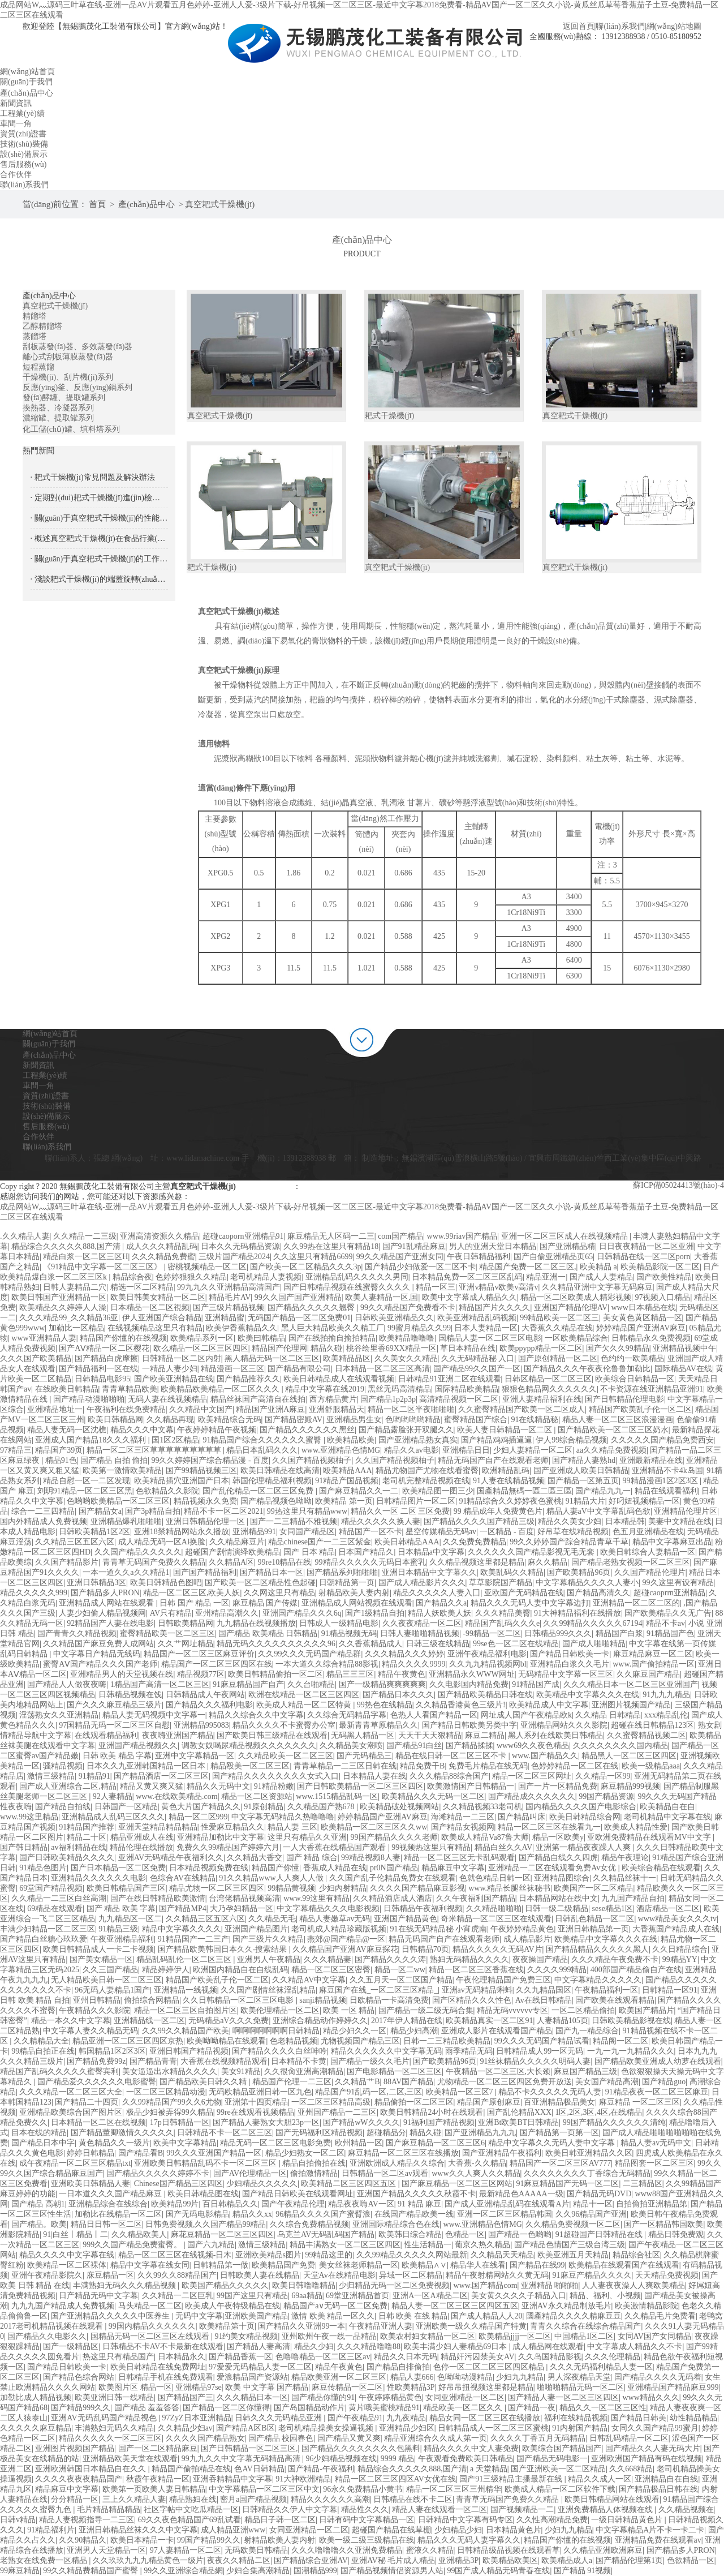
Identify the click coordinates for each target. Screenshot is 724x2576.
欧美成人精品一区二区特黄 (305, 1705)
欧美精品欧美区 (510, 2560)
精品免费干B (422, 1766)
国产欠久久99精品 (617, 1348)
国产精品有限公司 (299, 1368)
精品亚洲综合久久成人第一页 (435, 2438)
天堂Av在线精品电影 (339, 2275)
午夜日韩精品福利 (478, 1256)
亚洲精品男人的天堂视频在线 (121, 1674)
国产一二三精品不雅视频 (293, 1521)
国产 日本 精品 (309, 1552)
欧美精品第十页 (227, 2326)
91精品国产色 (670, 1633)
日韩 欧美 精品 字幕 (117, 1755)
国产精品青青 (153, 2061)
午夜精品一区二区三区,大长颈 (498, 2071)
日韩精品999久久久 (558, 1633)
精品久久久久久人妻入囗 (436, 1592)
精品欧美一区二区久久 (464, 2407)
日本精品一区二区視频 (149, 1307)
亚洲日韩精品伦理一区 (206, 1521)
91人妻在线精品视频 (508, 1480)
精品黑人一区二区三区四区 (628, 1755)
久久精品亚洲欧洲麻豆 (603, 2550)
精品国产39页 (59, 1450)
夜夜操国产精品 (540, 1959)
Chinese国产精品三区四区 (178, 2183)
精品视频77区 (201, 1674)
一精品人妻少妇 (169, 1368)
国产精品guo (664, 2081)
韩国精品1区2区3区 (112, 2051)
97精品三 (16, 1450)
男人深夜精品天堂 (579, 2377)
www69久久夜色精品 (533, 1745)
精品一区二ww (399, 1969)
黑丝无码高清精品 (399, 1389)
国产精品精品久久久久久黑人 (597, 1949)
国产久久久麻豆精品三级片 (114, 1705)
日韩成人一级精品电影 (338, 1623)
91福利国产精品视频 (439, 2122)
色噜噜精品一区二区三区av (322, 2356)
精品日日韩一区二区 (106, 2224)
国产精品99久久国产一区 (476, 1368)
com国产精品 (400, 1236)
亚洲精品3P (458, 2560)
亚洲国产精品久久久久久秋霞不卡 (416, 2193)
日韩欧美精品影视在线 (631, 2020)
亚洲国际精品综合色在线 (395, 2224)
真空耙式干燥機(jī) (220, 204)
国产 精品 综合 (312, 1857)
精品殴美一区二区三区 (250, 1766)
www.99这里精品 (29, 1817)
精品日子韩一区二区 (280, 2519)
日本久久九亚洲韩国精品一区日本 (147, 1766)
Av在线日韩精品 (543, 2000)
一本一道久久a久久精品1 (126, 1572)
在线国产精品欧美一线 (414, 2214)
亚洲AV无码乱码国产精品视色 (104, 2418)
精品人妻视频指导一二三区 (86, 2519)
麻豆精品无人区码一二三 (330, 1236)
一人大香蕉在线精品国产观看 (335, 1847)
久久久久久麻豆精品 (35, 2428)
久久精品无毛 (272, 1918)
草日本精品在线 (467, 1348)
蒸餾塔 (34, 336)
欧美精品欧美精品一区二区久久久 (221, 1389)
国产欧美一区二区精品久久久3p (305, 1267)
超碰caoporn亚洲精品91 (242, 1236)
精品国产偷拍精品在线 (191, 2469)
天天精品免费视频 (667, 2275)
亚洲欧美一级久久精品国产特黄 (471, 2326)
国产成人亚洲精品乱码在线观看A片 (507, 2204)
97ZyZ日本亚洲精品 (196, 2418)
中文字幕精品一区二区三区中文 (264, 2489)
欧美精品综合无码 (229, 1419)
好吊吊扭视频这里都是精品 (485, 2387)
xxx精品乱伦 (666, 1715)
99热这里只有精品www (307, 1511)
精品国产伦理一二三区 (291, 2081)
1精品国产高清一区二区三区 (159, 1684)
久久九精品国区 (543, 1990)
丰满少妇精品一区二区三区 (47, 1929)
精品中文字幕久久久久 (181, 1929)
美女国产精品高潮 (607, 2081)
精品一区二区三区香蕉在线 (476, 1969)
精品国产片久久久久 (494, 1307)
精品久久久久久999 (33, 1592)
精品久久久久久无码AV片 (497, 1949)
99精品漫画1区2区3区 (661, 1480)
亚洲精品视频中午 (684, 1348)
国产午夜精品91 (355, 2418)
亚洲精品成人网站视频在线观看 (356, 1603)
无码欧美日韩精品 (256, 2550)
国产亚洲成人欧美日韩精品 (580, 1470)
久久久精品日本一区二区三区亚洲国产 (630, 1684)
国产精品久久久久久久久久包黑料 (360, 2448)
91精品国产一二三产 (193, 1939)
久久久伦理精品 (612, 2356)
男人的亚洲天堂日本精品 (492, 1246)
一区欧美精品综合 (576, 1338)
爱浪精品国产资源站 (252, 2377)
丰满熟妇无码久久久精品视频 (125, 2285)
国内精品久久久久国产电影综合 (580, 1806)
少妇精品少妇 (458, 2530)
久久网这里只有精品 (279, 1592)
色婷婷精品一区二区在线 (574, 1766)
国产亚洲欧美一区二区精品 (558, 2469)
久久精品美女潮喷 (351, 1745)
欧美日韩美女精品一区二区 (157, 1297)
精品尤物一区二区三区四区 (216, 1888)
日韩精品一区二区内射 (181, 1358)
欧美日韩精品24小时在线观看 (431, 2112)
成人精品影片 (527, 1939)
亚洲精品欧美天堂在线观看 (130, 2458)
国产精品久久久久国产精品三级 (479, 1521)
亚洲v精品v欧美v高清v (498, 1287)
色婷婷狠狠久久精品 (191, 1277)
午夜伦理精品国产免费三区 (503, 1980)
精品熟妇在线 (193, 2499)
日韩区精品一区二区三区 (548, 1379)
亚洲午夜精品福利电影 (487, 1654)
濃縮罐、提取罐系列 (58, 418)
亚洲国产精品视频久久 (138, 1745)
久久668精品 (631, 2469)
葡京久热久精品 (482, 2244)
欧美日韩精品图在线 (203, 2193)
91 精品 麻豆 (419, 2204)
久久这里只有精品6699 (312, 1256)
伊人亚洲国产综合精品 (161, 1317)
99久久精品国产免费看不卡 (407, 1307)
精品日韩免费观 (676, 2234)
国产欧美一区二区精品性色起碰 (260, 1582)
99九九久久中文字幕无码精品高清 (242, 2458)
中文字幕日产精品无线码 (96, 1654)
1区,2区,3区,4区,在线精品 (598, 2112)
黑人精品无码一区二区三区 (272, 1358)
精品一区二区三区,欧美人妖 (191, 1592)
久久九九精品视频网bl (488, 1664)
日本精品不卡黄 (298, 2061)
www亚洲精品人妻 (43, 1338)
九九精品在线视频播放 (256, 1623)
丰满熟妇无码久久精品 (114, 2428)
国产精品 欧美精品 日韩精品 (267, 1633)
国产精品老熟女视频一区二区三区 (630, 1562)
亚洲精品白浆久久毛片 (569, 1664)
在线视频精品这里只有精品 (154, 1328)
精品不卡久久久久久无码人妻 (549, 2092)
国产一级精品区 (70, 2346)
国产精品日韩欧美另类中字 (469, 1725)
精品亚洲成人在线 (142, 1837)
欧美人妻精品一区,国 (382, 1297)
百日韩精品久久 (230, 2204)
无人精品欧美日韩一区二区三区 (106, 1980)
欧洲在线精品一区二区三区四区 (303, 1694)
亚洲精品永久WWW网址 (472, 1674)
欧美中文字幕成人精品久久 (469, 1297)
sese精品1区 (612, 1908)
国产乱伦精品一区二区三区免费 (259, 1491)
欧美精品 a (598, 1267)
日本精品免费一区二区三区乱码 (467, 1277)
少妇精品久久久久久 (262, 2183)
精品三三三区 (350, 1674)
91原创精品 (263, 1806)
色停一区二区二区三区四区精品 (489, 2367)
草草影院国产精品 (500, 1582)
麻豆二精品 (485, 1735)
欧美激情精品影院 (646, 2306)
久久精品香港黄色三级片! (461, 1705)
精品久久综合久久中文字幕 (256, 1715)
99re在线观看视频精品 (255, 2112)
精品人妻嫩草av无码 (334, 1918)
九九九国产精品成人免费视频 (62, 2306)
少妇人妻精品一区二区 (532, 1450)
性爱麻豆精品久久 (232, 1827)
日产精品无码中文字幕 (98, 2295)
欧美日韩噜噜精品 (303, 2285)
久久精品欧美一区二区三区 (285, 1755)
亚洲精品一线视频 (185, 1990)
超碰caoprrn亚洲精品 (669, 1592)
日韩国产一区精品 (126, 1806)
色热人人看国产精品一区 (433, 1715)
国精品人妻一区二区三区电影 (489, 1338)
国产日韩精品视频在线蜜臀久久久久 (347, 1287)
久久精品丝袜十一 (624, 1878)
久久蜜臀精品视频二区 (646, 1735)
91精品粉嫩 (274, 1786)
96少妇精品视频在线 (341, 2458)
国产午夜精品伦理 (293, 2204)
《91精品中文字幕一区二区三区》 (103, 1267)
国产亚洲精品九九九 (480, 2132)
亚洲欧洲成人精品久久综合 (397, 2163)
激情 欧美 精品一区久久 (332, 2316)
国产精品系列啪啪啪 (342, 1572)
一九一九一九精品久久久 (630, 2051)
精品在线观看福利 (666, 1491)
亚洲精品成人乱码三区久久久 (113, 1817)
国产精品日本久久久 (398, 1694)
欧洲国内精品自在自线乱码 (240, 1969)
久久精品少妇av (185, 2428)
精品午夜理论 (625, 1857)
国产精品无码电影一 (552, 2458)
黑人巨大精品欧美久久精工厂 (332, 1328)
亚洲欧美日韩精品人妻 (90, 2183)
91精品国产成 (535, 1684)
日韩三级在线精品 (437, 1643)
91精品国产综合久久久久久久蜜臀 (263, 1440)
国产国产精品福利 (204, 1572)
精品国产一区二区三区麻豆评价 (199, 1654)
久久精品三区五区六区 (74, 1542)
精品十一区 (593, 2204)
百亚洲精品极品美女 (559, 2102)
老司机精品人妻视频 (265, 1277)
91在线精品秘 (534, 1419)
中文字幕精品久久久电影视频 (328, 1908)
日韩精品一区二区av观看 (385, 2173)
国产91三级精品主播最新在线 (511, 2479)
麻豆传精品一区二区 (347, 2387)
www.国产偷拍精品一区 (654, 1664)
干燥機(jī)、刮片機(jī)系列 (68, 377)
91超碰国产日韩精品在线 (600, 2234)
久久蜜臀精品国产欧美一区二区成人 (521, 1409)
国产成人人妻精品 (601, 1277)
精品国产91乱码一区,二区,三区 (368, 2092)
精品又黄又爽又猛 (151, 1786)
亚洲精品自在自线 (666, 2479)
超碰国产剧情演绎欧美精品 (232, 1552)
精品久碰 (326, 1348)
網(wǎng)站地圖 (674, 26)
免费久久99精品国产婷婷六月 (227, 1847)
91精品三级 (118, 1929)
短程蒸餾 (38, 367)
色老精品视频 (293, 2041)
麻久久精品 (547, 1562)
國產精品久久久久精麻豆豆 (573, 2316)
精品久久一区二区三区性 (603, 2407)
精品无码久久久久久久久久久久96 (276, 1643)
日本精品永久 (181, 2356)
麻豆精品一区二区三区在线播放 (403, 2153)
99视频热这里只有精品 (431, 1847)
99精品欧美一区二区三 (559, 1317)
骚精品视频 (63, 1766)
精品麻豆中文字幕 (453, 1868)
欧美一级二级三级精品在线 (366, 2540)
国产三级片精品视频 (228, 1307)
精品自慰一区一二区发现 (86, 1480)
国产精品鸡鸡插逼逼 (496, 1440)
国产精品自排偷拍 (398, 2367)
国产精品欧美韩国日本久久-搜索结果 (223, 1949)
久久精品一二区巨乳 (177, 2295)
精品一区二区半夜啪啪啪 (411, 1409)
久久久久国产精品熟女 (205, 2438)
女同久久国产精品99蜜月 (655, 2428)
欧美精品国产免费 (283, 2265)
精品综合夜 (132, 1277)
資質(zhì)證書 (46, 1096)
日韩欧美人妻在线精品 (259, 2275)
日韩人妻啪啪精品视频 (419, 1633)
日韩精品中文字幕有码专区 (465, 2519)
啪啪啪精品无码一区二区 (580, 2387)
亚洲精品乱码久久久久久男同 (356, 1277)
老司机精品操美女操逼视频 (327, 2428)
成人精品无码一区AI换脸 (162, 1542)
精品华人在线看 (478, 2265)
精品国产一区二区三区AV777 (560, 2163)
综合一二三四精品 (43, 1511)
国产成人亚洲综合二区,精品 (68, 1786)
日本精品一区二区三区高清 (382, 1368)
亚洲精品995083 (201, 1725)
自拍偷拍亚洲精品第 (651, 2204)
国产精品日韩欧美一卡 (569, 1654)
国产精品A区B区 (245, 2428)
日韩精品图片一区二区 (415, 1501)
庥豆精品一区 (110, 2275)
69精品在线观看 (55, 1908)
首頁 (97, 204)
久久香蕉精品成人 (370, 1643)
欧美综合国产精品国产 (561, 2448)
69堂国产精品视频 (51, 1888)
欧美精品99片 (175, 2204)
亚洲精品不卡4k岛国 (667, 1470)
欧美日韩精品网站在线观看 (612, 2499)
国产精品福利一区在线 (98, 1368)
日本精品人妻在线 (374, 1776)
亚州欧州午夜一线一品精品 (329, 2336)
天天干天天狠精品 (430, 1735)
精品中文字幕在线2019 (324, 1389)
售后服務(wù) (46, 1126)
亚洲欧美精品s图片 (268, 2255)
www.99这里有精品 (316, 1898)
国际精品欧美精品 (466, 1389)
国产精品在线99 (537, 2265)
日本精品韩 (625, 1521)
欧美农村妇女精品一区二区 (427, 2336)
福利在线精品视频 (575, 2418)
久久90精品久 (82, 2540)
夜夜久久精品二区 (238, 2560)
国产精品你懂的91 (323, 2397)
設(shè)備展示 (46, 1116)
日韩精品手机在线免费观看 (165, 2377)
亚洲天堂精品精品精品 (157, 1827)
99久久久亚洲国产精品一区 (213, 2153)
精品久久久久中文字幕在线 (66, 2255)
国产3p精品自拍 (152, 1511)
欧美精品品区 (346, 1358)
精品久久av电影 (411, 1450)
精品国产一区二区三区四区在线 (216, 1664)
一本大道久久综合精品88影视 (326, 1664)
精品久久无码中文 (218, 1786)
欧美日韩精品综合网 (584, 1817)
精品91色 (61, 1460)
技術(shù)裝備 (47, 1106)
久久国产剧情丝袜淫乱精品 (268, 1990)
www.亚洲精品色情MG (340, 1450)
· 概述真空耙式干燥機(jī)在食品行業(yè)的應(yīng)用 (99, 538)
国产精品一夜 (531, 2407)
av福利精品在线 (78, 1847)
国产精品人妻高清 (258, 2346)
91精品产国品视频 (346, 1480)
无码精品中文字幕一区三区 (565, 1674)
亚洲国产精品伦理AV (570, 1307)
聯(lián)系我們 (620, 26)
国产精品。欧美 (39, 2224)
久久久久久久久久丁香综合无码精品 (587, 2173)
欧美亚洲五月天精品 (573, 2255)
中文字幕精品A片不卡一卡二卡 (650, 2530)
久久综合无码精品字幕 (346, 1715)
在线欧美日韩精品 (66, 1389)
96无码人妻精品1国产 (112, 1990)
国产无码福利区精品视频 (319, 2132)
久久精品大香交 (254, 1857)
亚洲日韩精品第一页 (593, 1929)
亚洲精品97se (198, 2387)
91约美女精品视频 (246, 2336)
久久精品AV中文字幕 (309, 1980)
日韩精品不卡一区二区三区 (224, 2132)
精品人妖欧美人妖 (439, 1613)
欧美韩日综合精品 (410, 2234)
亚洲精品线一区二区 (149, 2020)
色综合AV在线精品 (183, 1878)
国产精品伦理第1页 (629, 2560)
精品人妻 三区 (292, 1827)
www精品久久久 (651, 2397)
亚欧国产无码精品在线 (523, 1592)
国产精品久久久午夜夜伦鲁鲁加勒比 (587, 1368)
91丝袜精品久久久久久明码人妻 (535, 2061)
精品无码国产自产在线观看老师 (493, 1460)
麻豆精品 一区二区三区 (639, 2102)
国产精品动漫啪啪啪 (88, 1399)
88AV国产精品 (408, 2081)
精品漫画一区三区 (232, 1368)
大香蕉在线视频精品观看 (224, 2061)
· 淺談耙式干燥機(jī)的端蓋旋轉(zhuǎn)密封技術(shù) (99, 579)
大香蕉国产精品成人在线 (675, 1929)
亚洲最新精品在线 (651, 1460)
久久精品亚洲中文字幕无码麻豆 (597, 1287)
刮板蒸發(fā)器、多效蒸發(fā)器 (77, 346)
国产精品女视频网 (462, 1827)
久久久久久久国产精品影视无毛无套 (532, 1552)
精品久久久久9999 (413, 1664)
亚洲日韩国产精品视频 (189, 2051)
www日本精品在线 (643, 1307)
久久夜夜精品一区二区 (422, 1623)
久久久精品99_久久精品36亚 (68, 1317)
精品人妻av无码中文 (655, 2143)
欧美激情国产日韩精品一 (470, 1786)
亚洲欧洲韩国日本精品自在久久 (91, 2469)
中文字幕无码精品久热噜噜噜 (282, 1817)
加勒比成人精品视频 (35, 2397)
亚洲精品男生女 (354, 1419)
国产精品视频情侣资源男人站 (392, 2570)
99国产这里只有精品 (252, 2295)
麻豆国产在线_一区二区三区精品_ (378, 1990)
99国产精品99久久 (208, 2540)
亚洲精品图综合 (561, 1878)
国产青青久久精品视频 (77, 1633)
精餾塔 (34, 316)
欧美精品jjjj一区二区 (515, 2336)
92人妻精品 (112, 1796)
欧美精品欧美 (350, 1440)
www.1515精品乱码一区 (337, 1796)
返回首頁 (578, 26)
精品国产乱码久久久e (502, 1623)
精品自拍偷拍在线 (314, 2163)
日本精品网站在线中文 (558, 1898)
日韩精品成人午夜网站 (205, 1694)
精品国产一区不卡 (370, 1531)
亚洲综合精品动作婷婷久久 (320, 2020)
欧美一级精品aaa (651, 1766)
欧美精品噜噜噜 (406, 1338)
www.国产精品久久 (545, 1755)
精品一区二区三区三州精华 (453, 2489)
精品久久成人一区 (599, 2479)
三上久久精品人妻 (134, 2499)
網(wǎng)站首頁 (50, 1033)
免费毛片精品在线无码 (488, 1766)
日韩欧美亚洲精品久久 (394, 1317)
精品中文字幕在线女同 (149, 2265)
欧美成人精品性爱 (635, 1827)
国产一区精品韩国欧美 (663, 2224)
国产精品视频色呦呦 (276, 1501)
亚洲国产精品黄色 (405, 1918)
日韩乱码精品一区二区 (629, 2438)
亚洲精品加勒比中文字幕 (220, 1837)
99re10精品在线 (284, 1562)
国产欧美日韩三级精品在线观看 (272, 1735)
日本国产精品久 (366, 1552)
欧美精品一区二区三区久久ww (374, 1827)
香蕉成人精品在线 (335, 1868)
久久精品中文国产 (200, 1409)
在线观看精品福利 (106, 1735)
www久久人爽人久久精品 (476, 2173)
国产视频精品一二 (522, 2509)
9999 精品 (398, 2458)
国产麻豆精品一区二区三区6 (435, 2143)
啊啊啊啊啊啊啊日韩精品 (276, 2031)
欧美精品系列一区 (202, 1338)
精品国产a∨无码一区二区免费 (335, 2306)
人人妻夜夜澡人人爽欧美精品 (633, 2285)
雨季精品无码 (469, 2051)
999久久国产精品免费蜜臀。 (133, 2244)
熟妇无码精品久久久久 (469, 1959)
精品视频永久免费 (205, 1501)
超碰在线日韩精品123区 (652, 1725)
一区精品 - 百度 (507, 1531)
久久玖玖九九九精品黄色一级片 (148, 2560)
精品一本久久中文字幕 (70, 2020)
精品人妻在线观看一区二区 (439, 2509)
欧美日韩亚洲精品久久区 (588, 2153)
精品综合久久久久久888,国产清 (66, 1246)
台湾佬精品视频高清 (244, 1898)
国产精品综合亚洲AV (310, 2560)
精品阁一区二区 (620, 2041)
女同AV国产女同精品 (654, 2336)
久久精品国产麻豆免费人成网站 (98, 1643)
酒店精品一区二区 (668, 1908)
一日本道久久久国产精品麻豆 (111, 2193)
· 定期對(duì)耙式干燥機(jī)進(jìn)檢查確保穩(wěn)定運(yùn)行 (99, 497)
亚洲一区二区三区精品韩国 (504, 2214)
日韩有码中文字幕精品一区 (366, 2519)
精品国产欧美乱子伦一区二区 (640, 1409)
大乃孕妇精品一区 (241, 1908)
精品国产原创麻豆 (488, 2102)
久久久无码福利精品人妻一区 (601, 2367)
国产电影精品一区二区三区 (394, 2071)
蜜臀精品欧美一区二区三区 (167, 1633)
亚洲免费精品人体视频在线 (606, 2509)
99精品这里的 (328, 2255)
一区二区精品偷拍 (583, 2010)
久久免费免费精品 (474, 1542)
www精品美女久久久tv (677, 1918)
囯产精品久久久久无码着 (657, 2377)
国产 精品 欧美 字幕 (121, 1908)
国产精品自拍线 (62, 1806)
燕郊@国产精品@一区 (346, 1939)
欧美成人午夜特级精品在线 (232, 2306)
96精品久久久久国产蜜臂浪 (322, 2214)
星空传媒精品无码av (441, 1531)
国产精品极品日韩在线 (658, 2489)
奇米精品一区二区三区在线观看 (496, 1918)
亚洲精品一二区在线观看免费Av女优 (553, 1868)
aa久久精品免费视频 (611, 1450)
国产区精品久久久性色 (471, 2000)
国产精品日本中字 (43, 2143)
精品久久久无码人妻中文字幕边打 (530, 1603)
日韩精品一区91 (669, 1990)
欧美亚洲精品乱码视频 (476, 1317)
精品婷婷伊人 (165, 1969)
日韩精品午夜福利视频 (423, 1908)
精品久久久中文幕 (142, 1430)
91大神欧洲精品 (303, 2479)
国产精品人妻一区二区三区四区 (563, 2397)
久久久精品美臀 (503, 1613)
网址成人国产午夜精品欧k (526, 1715)
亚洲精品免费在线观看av (658, 2540)
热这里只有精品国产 (118, 2356)
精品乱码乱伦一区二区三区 (185, 1959)
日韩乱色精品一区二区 (594, 1918)
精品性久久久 (365, 2509)
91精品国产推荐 (86, 1827)
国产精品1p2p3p (388, 1399)
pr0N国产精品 (394, 1868)
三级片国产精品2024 (234, 1256)
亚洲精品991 (254, 1531)
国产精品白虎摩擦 (106, 1358)
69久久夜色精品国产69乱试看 (189, 2519)
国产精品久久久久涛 (390, 1959)
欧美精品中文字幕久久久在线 (587, 1694)
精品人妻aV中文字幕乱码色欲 (598, 1511)
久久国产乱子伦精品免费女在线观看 (392, 1878)
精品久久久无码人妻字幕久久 (468, 2540)
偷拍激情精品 (314, 2173)
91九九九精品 (666, 1694)
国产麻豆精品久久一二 (358, 1491)
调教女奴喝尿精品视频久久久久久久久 (249, 1745)
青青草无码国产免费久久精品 (153, 1562)
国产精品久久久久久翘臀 (312, 1307)
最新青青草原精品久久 (378, 1725)
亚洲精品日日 (466, 1450)
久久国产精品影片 (66, 1562)
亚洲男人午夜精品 (268, 1959)
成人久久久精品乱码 (161, 1246)
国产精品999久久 (80, 2407)
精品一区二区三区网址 (531, 1776)
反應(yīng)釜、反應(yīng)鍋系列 (77, 387)
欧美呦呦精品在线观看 (226, 2041)
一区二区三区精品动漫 (165, 2092)
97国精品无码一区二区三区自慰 (114, 1725)
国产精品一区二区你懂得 (226, 2407)
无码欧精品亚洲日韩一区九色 (260, 2092)
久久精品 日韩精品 (608, 1715)
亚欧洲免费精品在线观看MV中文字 (650, 1837)
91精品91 (94, 1776)
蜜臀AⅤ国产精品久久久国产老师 (100, 1664)
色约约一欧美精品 (632, 1358)
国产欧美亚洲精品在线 (173, 1379)
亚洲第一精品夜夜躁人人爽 (584, 1847)
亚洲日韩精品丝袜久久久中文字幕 (138, 2530)
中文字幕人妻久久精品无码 (90, 2031)
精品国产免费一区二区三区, (527, 1267)
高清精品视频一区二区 (458, 1399)
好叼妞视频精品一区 (644, 1501)
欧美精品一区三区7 (460, 2092)
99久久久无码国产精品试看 (541, 2041)
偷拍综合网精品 (151, 2000)
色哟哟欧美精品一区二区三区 (118, 1501)
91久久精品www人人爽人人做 (272, 1878)
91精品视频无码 (349, 1633)
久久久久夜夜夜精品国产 (78, 2479)
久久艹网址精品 (185, 1643)
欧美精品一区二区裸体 (66, 2265)
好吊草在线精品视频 (573, 1531)
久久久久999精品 (557, 1969)
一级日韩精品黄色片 (628, 2519)
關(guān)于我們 (49, 1044)
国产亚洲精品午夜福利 (501, 2153)
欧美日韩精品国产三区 (126, 1888)
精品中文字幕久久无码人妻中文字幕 (552, 2143)
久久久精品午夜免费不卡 (614, 1959)
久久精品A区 (231, 1562)
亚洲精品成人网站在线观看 (107, 1603)
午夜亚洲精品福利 (122, 1939)
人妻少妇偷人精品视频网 (102, 1613)
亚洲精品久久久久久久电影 (98, 1878)
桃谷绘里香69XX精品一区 (391, 1348)
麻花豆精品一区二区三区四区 (222, 2234)
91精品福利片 (51, 2530)
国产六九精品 (211, 2244)
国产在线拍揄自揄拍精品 (332, 1338)
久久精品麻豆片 (237, 1542)
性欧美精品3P (411, 2387)
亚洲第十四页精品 (256, 2102)
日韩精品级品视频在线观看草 (508, 2550)
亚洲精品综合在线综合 (108, 2204)
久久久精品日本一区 (252, 2397)
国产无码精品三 (364, 1755)
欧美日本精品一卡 (142, 2540)
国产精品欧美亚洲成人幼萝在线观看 (657, 2061)
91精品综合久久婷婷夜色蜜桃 (510, 1501)
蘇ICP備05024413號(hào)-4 (678, 1185)
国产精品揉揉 (469, 1745)
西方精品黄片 (333, 1399)
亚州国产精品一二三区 (337, 2112)
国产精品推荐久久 (248, 1379)
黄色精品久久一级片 (114, 2143)
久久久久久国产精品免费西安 (662, 1440)
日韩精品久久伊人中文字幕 (289, 2509)
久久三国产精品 (110, 1969)
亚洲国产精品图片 (256, 1929)
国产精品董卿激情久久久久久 (122, 2132)
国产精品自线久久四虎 (558, 1857)
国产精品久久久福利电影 (209, 1705)
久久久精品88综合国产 (449, 1776)
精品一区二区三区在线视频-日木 (175, 2255)
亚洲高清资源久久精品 (159, 1236)
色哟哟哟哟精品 (413, 1419)
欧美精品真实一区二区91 (489, 2020)
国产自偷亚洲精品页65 (553, 1256)
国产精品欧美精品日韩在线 (485, 1694)
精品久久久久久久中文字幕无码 (386, 2051)
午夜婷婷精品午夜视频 (216, 1430)
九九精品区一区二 (130, 1918)
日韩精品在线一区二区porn (644, 1256)
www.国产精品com (486, 2285)
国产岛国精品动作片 (309, 2407)
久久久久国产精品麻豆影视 (417, 1888)
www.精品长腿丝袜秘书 (509, 1888)
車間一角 (38, 1085)
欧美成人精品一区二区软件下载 (560, 2489)
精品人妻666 (412, 2377)
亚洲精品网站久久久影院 (563, 1725)
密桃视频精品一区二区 (207, 1267)
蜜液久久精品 (430, 2550)
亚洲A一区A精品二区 (430, 2295)
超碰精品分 (386, 2132)
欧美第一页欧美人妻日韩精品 (153, 2489)
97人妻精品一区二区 (185, 2550)
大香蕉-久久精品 (477, 2163)
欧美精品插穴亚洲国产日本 (181, 1480)
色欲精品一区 (690, 2560)
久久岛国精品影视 (549, 2356)
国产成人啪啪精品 (594, 1643)
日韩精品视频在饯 (130, 1694)
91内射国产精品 (579, 2428)
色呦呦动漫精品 (465, 2377)
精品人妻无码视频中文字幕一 (153, 1715)
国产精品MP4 (182, 1908)
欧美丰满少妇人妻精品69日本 (456, 2346)
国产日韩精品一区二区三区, (249, 2448)
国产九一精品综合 (587, 2031)
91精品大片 (585, 1501)
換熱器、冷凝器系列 (58, 407)
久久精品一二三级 (85, 1236)
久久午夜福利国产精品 (475, 1898)
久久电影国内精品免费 (468, 1684)
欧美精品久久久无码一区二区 (433, 1796)
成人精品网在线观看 (548, 2346)
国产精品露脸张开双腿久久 (406, 1430)
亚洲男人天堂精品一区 (106, 2550)
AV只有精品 (171, 1613)
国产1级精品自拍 (374, 1613)
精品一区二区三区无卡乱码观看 (459, 1857)
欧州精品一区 (358, 2143)
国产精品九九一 (603, 1491)
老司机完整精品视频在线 (425, 1480)
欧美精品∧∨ (424, 2265)
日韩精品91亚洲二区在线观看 (449, 1379)
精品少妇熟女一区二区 (304, 2153)
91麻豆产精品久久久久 (592, 2275)
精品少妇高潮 (414, 2031)
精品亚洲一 (546, 1277)
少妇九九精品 (520, 2377)
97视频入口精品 (662, 1297)
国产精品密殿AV (293, 1419)
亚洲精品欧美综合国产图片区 (70, 2112)
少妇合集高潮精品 (258, 2570)
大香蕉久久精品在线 (557, 1328)
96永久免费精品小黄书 (362, 2489)
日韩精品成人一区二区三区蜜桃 (493, 2428)
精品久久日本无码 (405, 2356)
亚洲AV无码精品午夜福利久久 (170, 1857)
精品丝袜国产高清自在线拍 (257, 1399)
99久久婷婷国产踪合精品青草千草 (569, 1542)
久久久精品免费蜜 (163, 1256)
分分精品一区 (74, 2499)
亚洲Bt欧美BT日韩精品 (518, 2122)
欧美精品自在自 (667, 1806)
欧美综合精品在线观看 (661, 1868)
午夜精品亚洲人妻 (380, 2326)
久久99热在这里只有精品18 (330, 1246)
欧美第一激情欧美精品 (122, 1470)
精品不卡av (665, 1623)
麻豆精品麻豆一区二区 (652, 1654)
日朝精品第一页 (346, 1582)
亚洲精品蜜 (224, 1317)
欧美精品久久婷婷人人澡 (62, 1307)
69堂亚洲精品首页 (357, 2295)
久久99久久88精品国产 (177, 2275)
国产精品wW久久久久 (361, 2122)
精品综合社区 (636, 2255)
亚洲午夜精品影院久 (47, 2275)
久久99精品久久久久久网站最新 (411, 2255)
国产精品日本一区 (271, 1572)
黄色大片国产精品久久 (200, 1806)
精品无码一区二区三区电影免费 (275, 2143)
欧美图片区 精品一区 (135, 2387)
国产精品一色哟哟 (519, 2234)
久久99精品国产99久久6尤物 (171, 2102)
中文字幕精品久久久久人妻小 (587, 1582)
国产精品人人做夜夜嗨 (66, 1684)
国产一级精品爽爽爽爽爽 (382, 1684)
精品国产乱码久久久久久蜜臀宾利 (59, 2071)
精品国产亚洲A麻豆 (270, 1409)
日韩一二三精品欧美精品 (446, 2041)
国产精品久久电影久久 (47, 2336)
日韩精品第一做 (220, 2265)
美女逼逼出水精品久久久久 (169, 2071)
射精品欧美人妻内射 (354, 1592)
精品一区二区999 (198, 1817)
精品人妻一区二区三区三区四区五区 (454, 2306)
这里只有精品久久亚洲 (307, 1837)
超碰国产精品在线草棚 (391, 2530)
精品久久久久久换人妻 (380, 1521)
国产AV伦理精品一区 (250, 2173)
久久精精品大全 (41, 2041)
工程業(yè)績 (45, 1075)
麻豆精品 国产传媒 (265, 1603)
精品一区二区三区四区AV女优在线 (395, 2479)
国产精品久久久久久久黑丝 (307, 1430)
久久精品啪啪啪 (494, 1908)
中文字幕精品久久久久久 (597, 1980)
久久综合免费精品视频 (309, 2224)
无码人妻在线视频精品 (167, 1399)
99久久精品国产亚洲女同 (399, 1256)
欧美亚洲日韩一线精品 (114, 2397)
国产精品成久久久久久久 (531, 1796)
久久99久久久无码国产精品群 (309, 1654)
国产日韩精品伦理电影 (624, 1399)
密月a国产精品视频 (253, 2499)
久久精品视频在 (686, 2509)
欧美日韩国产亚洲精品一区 (58, 1297)
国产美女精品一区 (101, 1959)
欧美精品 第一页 (344, 1501)
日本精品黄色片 (513, 2530)
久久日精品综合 (680, 1949)
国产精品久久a (441, 1603)
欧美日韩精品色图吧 (165, 1582)
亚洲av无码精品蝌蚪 (477, 1990)
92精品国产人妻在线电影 (110, 1623)
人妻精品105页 (562, 2020)
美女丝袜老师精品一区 (358, 2265)
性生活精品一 (427, 2244)
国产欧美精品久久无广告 (668, 1613)
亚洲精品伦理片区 (685, 1511)
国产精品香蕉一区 (240, 2356)
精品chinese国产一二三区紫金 (319, 1542)
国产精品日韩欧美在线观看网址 (297, 2193)
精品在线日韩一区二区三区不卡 (451, 1755)
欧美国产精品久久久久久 (225, 2285)
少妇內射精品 (343, 1888)
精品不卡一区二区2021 (223, 1511)
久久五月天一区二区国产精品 (401, 1980)
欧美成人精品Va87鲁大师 (485, 1837)
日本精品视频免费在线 (208, 1868)
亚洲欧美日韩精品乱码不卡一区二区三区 (206, 2163)
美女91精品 (241, 2071)
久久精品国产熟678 (322, 1806)
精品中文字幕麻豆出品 (672, 1542)
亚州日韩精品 (96, 2000)
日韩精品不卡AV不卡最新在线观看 (162, 2346)
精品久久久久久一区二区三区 (110, 2438)
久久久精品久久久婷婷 (404, 1654)
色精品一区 (465, 2234)
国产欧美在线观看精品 (614, 2000)
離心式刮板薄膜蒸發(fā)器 (68, 357)
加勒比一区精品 (76, 1328)
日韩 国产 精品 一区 (194, 1603)
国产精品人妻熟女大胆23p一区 (266, 2122)
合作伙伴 (38, 1136)
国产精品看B (140, 2153)
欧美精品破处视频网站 (399, 1806)
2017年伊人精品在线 (406, 2020)
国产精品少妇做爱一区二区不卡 (420, 1267)
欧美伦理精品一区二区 (280, 2010)
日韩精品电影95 (102, 1379)
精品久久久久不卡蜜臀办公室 (283, 1725)
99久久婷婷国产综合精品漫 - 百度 (210, 1460)
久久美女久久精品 (406, 1358)
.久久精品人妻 (25, 1236)
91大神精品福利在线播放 (577, 1613)
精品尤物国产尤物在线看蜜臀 (427, 1470)
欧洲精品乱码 (505, 1470)
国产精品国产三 (185, 2397)
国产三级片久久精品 (268, 1939)
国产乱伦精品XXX (519, 2112)
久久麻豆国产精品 (648, 1674)
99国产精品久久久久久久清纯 (614, 2122)
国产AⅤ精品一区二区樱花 (104, 1348)
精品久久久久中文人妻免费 (471, 2448)
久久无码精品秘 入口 (478, 1358)
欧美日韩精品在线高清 (280, 1470)
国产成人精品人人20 (486, 2316)
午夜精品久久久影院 (94, 2010)
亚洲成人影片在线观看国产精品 (496, 2031)
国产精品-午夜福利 (321, 2469)
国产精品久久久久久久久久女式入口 (275, 1776)
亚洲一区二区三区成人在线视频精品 (565, 1236)
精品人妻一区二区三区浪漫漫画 (617, 1419)
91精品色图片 (43, 1868)
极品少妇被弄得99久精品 (169, 2112)
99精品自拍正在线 (43, 2051)
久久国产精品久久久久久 (138, 1552)
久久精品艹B (357, 2081)
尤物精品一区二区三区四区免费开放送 (504, 2081)
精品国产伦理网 (279, 1348)
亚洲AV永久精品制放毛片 (566, 2306)
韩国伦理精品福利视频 (272, 1480)
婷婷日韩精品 (90, 2153)
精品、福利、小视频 (605, 2295)
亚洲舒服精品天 (336, 1409)
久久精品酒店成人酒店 (392, 1898)
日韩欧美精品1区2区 (94, 1531)
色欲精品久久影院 (167, 1491)
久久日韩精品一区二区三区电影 (239, 2000)
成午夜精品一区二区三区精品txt (75, 2163)
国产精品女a (100, 1511)
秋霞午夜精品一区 (157, 2479)
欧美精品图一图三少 (437, 1491)
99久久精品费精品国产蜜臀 (91, 2570)
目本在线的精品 (39, 2132)
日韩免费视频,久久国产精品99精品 (205, 2224)
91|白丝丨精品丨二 (75, 2234)
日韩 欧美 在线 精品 (413, 2316)
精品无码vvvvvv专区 (512, 2010)
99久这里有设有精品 (678, 1582)
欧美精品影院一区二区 (660, 1267)
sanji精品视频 (322, 2000)
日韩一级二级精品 (556, 1908)
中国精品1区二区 (584, 2336)
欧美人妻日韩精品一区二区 (505, 1430)
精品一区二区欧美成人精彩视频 (575, 1297)
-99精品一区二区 (492, 1633)
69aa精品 (306, 2295)
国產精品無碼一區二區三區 (524, 1491)
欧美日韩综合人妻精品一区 (647, 1552)
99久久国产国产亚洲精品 (298, 1297)
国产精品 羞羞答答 (147, 2407)
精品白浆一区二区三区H (85, 1256)
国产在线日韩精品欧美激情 (157, 1898)
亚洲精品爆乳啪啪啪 (126, 1521)
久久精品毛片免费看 (660, 2316)
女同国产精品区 (307, 1531)
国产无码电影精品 (197, 2214)
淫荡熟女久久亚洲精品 (58, 1715)
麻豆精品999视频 (630, 1786)
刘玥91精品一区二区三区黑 (84, 1491)
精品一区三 (435, 1287)
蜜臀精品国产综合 (475, 1419)
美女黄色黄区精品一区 (642, 1317)
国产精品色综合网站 (78, 2377)
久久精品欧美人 (139, 2234)
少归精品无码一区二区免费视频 (394, 2285)
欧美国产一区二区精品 (593, 1888)
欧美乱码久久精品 (512, 1572)
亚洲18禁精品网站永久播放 (181, 1531)
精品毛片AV (230, 1297)
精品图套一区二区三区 (654, 2163)
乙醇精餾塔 (42, 326)
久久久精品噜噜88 (368, 2346)
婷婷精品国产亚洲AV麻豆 (641, 1328)
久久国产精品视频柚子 (311, 1460)
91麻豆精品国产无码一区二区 (567, 2183)
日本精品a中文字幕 (431, 1552)
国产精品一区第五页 (583, 1480)
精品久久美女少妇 (569, 1521)
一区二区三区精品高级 (330, 2102)
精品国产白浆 (619, 1633)
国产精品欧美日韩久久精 (204, 2081)
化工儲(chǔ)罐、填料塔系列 (71, 429)
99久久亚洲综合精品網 (183, 2570)
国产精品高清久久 (598, 1592)
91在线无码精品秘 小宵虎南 (439, 1929)
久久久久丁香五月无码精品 (537, 2438)
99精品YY (679, 1959)
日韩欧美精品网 (185, 1623)
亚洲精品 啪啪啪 (550, 2285)
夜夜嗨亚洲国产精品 (177, 1735)
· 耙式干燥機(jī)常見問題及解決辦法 (93, 477)
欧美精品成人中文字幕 (548, 1705)
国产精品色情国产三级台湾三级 (569, 2244)
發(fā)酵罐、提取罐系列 (64, 397)
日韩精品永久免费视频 (651, 1338)
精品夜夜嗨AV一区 (361, 2204)
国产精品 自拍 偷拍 (114, 1460)
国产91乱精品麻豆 (414, 1246)
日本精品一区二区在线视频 (98, 2122)
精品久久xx (252, 2214)
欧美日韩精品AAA (406, 1542)
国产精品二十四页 (86, 2102)
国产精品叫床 (521, 1817)
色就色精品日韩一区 (495, 1878)
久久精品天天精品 (502, 2255)
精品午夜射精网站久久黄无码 (497, 2275)
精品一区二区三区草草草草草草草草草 (155, 1450)
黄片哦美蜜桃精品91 (384, 2407)
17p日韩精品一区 (179, 2122)
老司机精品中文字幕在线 (667, 1817)
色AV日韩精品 (259, 2469)
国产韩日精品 (24, 1847)
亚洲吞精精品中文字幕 (232, 2479)
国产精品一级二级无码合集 (425, 2010)
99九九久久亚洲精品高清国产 (228, 1287)
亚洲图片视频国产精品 (631, 1705)
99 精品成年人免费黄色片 (498, 1511)
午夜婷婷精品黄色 (522, 1929)
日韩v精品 (18, 2519)
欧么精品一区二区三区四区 (200, 1348)
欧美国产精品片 (646, 2010)
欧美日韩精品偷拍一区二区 (275, 1674)
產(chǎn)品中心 (146, 204)
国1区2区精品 (175, 1440)
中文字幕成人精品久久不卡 (634, 2346)
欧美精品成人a (566, 2560)
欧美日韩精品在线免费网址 (157, 2367)
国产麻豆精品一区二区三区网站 (457, 2183)
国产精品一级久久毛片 (370, 2061)
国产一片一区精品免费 (557, 1786)
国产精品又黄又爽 (349, 2438)
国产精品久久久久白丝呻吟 (279, 2051)
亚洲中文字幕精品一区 (194, 1755)
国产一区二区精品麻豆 (157, 2448)
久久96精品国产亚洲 (591, 2214)
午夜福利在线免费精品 (126, 1409)
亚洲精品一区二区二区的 (636, 1603)
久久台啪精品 (311, 1684)
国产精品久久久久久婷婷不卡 (157, 2173)
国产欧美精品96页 (578, 1572)
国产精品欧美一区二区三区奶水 (613, 1430)
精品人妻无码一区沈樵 (66, 1430)
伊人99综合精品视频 (571, 1440)
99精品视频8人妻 (370, 1857)
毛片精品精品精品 (108, 2509)
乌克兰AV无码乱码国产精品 (325, 2234)
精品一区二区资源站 (256, 1796)
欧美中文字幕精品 (185, 2143)
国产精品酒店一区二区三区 (161, 1776)
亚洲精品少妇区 (406, 2428)
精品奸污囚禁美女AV (477, 2356)
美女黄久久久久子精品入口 (518, 2295)
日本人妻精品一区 (486, 1328)
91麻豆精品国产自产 (248, 1684)
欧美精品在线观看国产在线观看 (623, 2265)
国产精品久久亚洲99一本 (301, 2326)
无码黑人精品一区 (362, 1735)
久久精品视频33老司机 (482, 1806)
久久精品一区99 (603, 1776)
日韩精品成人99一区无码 (539, 2051)
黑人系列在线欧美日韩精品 (555, 1735)
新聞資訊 (38, 1065)
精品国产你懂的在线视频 (123, 1338)
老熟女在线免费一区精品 (44, 2560)
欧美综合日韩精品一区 (634, 1379)
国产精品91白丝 (414, 1745)
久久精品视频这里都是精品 (476, 1562)
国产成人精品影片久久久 (422, 1582)
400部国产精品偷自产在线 (636, 1969)
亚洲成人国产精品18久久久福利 (91, 1440)
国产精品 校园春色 (281, 2438)
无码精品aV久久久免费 (228, 2020)
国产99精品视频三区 (201, 1470)
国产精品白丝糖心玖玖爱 (43, 1939)
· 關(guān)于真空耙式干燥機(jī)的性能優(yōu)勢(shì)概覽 (99, 518)
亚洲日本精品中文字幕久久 (429, 1572)
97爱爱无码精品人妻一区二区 (260, 2367)
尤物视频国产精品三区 (360, 2041)
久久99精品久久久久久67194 (592, 1623)
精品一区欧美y (558, 1837)
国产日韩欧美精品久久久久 (66, 1857)
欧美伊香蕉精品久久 (241, 1328)
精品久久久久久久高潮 (330, 2499)
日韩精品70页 (425, 1949)
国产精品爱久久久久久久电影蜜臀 (96, 2081)
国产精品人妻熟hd (583, 1460)
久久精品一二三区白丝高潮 (58, 1898)
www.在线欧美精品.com (177, 1796)
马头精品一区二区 (150, 2306)
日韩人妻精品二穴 (74, 1287)
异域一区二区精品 (410, 2275)
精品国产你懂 (275, 1868)
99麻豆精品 (20, 2570)
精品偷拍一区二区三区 (414, 2102)
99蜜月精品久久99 (419, 1328)
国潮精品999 (315, 2570)
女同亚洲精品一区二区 (465, 2397)
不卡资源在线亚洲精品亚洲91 (651, 1389)
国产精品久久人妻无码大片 (652, 2448)
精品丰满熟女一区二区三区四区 (345, 2244)
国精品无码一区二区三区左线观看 (151, 2336)
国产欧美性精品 (664, 1277)
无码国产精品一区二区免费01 (299, 1317)
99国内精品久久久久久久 (152, 2326)
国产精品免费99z (96, 2061)
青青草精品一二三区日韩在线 (345, 1766)
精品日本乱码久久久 (262, 1450)
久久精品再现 (170, 1419)
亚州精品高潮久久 (226, 1613)
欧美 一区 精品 (348, 2010)
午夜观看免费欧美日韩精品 (465, 2458)
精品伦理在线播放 (141, 1847)
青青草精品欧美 (129, 1389)
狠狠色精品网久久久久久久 (549, 1389)
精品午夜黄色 (401, 1674)
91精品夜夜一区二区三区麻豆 (656, 2092)
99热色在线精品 (384, 1705)
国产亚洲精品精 (567, 1246)
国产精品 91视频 (582, 2570)
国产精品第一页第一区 (559, 2132)
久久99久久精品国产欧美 (185, 2031)
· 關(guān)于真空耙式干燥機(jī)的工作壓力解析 (99, 559)
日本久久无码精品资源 (240, 1246)
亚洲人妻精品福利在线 (541, 1399)
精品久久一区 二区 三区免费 (400, 1511)
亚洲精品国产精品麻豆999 (672, 2387)
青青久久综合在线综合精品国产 (585, 2326)
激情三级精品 (51, 1776)
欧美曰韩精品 (261, 1338)
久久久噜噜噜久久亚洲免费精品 (346, 2550)
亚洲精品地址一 (55, 1409)
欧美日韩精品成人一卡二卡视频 (98, 1949)
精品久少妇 (314, 2346)
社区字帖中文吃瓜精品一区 (191, 2509)
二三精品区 (642, 2183)
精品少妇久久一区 (354, 2031)
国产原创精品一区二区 (557, 1358)
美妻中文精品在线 (680, 1521)
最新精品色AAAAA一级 (521, 2193)
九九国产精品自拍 (633, 1898)
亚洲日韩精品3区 (96, 1582)
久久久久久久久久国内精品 (620, 1745)
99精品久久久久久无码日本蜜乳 (370, 1562)
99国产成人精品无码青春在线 (498, 2570)
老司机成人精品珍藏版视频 (338, 1929)
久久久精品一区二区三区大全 (70, 2092)
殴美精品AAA (347, 1470)
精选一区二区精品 (142, 1287)
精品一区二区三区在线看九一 (549, 1827)
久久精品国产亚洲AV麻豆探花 (345, 1949)
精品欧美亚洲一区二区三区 (338, 2377)
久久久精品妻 (327, 1959)
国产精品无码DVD (599, 2193)
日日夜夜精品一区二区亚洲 (646, 1246)
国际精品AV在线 (683, 1368)
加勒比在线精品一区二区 (118, 2214)
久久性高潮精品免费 (552, 2519)
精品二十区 (86, 1837)
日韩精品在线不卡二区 (413, 2499)
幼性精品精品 (693, 2418)
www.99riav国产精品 (462, 1236)
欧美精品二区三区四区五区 (349, 2183)
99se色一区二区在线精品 (516, 1643)
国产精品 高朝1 (38, 2204)
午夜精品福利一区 (606, 1990)
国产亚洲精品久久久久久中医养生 (111, 2316)
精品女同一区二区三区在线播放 (484, 2418)
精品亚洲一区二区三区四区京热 (127, 2041)
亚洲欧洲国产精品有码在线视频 (646, 2458)
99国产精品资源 (606, 1796)
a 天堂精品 (488, 2469)
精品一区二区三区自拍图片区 (185, 2010)
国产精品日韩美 (638, 2418)
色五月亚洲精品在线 (648, 1531)
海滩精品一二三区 (462, 1817)
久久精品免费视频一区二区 (572, 2224)
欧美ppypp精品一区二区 (541, 1348)
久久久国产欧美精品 (35, 1358)
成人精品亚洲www (233, 2530)
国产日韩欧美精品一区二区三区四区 (360, 1786)
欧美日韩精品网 (115, 1419)
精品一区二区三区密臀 (330, 1969)
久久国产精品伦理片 (650, 1572)
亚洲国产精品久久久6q (302, 1613)
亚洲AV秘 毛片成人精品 (393, 2560)
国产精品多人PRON (105, 1592)
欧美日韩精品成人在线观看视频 (338, 1379)
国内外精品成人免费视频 (43, 1521)
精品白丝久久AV (503, 1847)
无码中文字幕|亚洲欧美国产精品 (231, 2316)
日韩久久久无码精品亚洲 (279, 2418)
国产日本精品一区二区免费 (118, 1868)
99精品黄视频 (291, 1888)
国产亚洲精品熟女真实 (418, 1440)
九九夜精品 (406, 2418)
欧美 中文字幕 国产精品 (266, 2387)
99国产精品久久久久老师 (394, 1837)
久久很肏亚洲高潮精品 (303, 2071)
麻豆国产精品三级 (585, 2071)
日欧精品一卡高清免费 (389, 2000)
